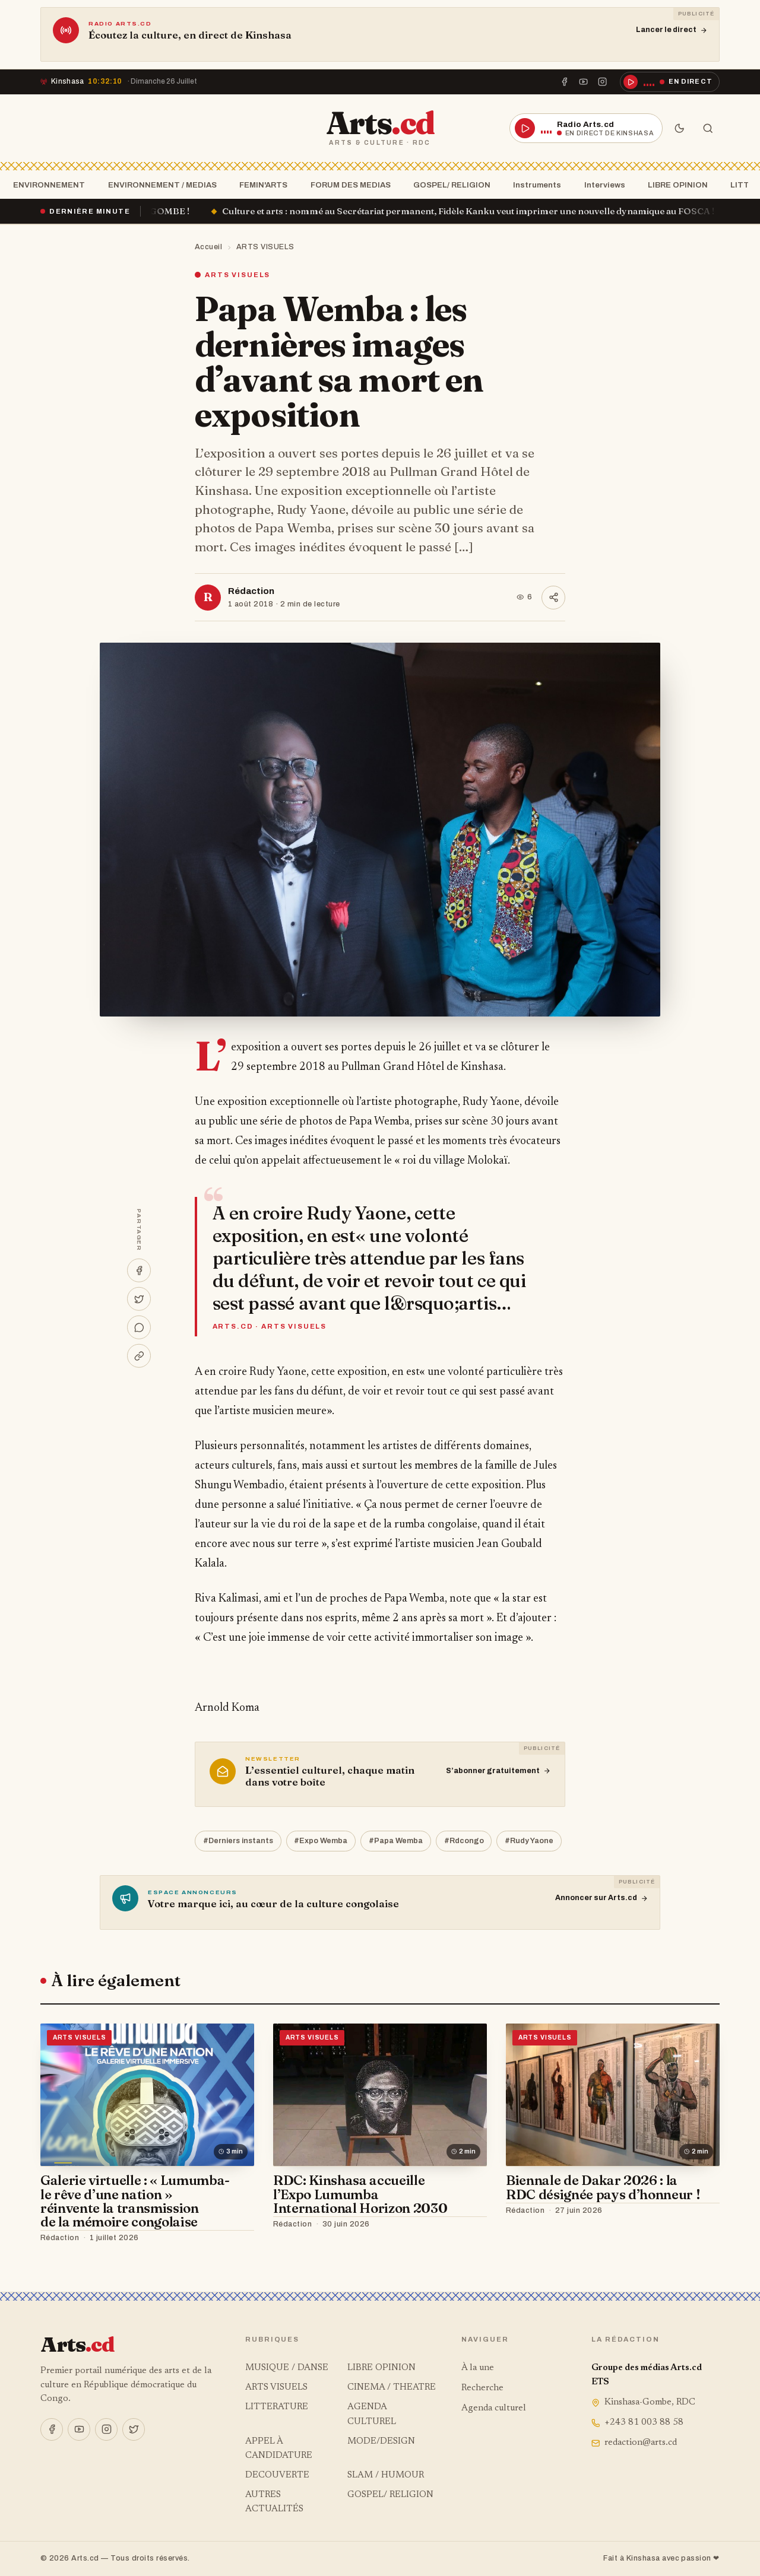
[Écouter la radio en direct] (670, 82)
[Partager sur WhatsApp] (139, 1327)
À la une (477, 2368)
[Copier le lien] (139, 1356)
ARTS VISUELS (265, 247)
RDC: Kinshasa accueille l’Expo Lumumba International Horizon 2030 (360, 2194)
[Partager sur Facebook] (139, 1270)
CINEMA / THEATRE (391, 2387)
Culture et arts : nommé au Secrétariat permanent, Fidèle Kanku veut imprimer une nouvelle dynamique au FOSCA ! (494, 211)
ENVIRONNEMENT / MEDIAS (159, 184)
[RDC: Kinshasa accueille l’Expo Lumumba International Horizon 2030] (380, 2095)
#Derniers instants (238, 1841)
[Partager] (553, 597)
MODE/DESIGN (381, 2441)
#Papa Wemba (396, 1841)
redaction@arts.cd (634, 2442)
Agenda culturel (493, 2408)
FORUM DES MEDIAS (347, 184)
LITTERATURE (276, 2407)
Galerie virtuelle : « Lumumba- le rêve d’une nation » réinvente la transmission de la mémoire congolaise (135, 2201)
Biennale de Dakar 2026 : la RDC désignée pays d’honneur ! (603, 2187)
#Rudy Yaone (529, 1841)
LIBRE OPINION (674, 184)
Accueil (209, 247)
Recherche (482, 2388)
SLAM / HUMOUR (385, 2475)
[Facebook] (564, 82)
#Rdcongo (464, 1841)
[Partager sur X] (139, 1299)
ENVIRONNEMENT (45, 184)
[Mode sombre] (679, 128)
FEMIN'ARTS (259, 184)
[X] (133, 2429)
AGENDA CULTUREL (371, 2414)
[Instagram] (603, 82)
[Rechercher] (708, 128)
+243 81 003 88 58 (637, 2422)
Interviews (601, 184)
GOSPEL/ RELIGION (448, 184)
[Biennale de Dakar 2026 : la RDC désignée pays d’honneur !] (613, 2095)
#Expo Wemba (320, 1841)
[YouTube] (584, 82)
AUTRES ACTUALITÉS (274, 2502)
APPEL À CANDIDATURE (278, 2448)
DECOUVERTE (277, 2475)
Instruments (533, 184)
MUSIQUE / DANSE (286, 2368)
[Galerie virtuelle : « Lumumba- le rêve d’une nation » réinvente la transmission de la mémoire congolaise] (147, 2095)
